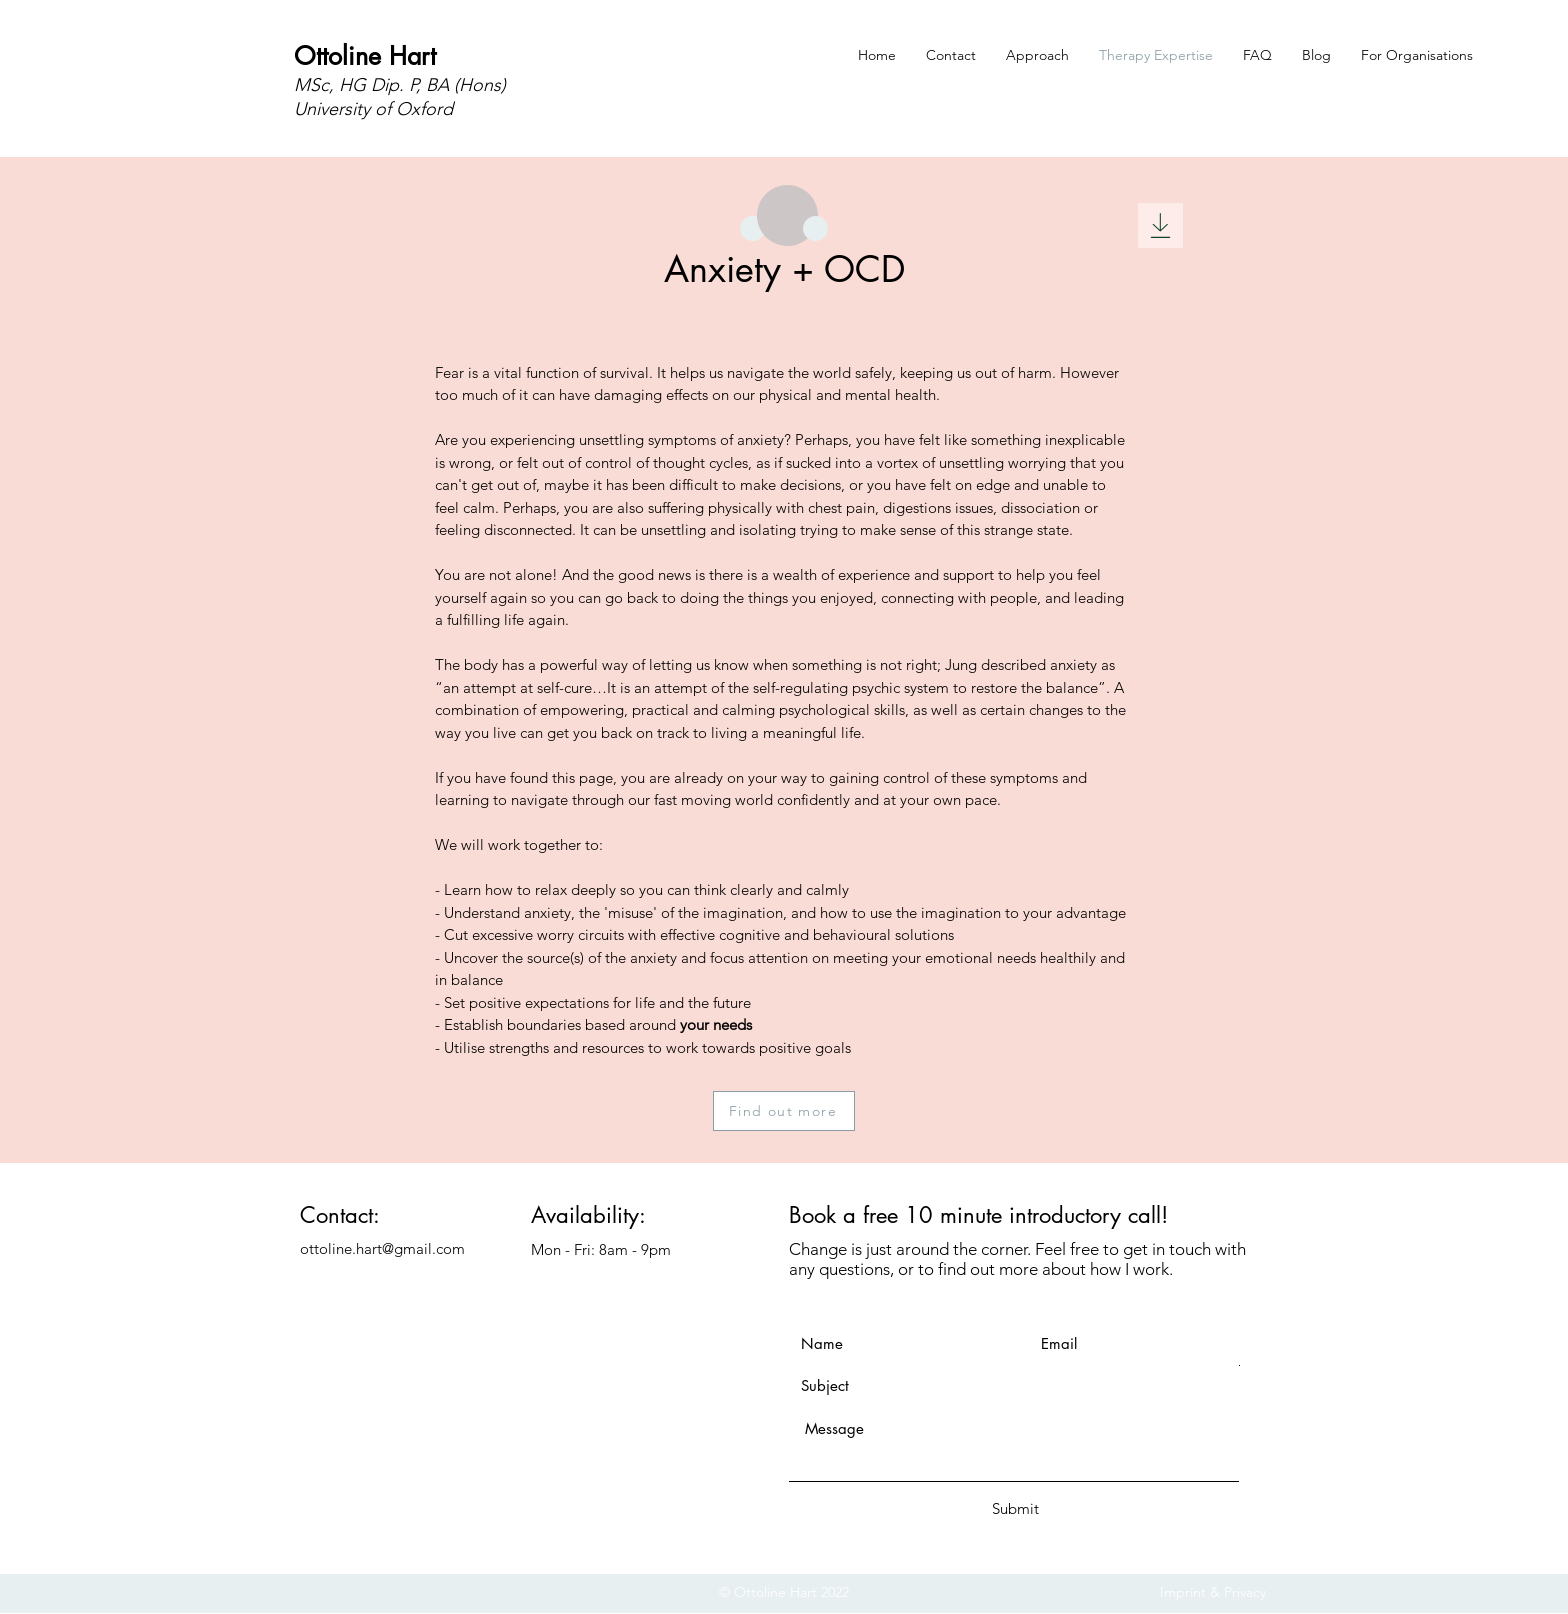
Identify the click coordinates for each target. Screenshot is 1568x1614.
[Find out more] (784, 1111)
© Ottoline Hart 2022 (784, 1592)
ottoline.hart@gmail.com (382, 1248)
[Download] (1160, 225)
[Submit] (1015, 1508)
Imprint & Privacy (1213, 1592)
